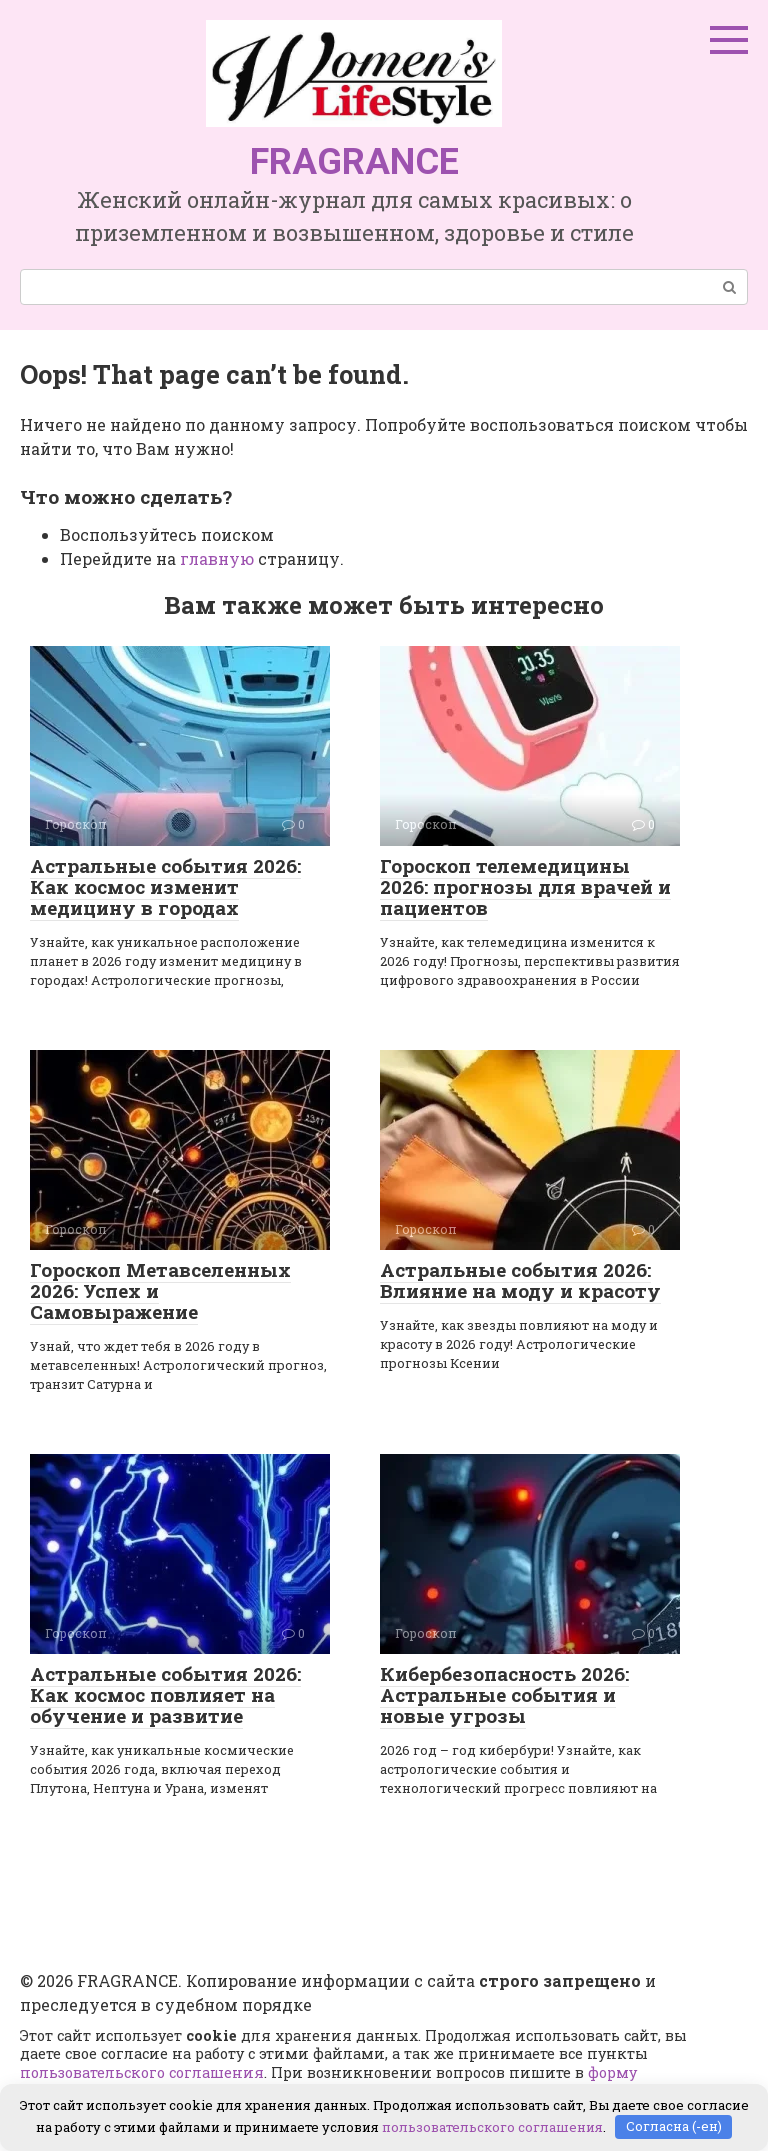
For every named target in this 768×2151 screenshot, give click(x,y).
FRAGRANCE (354, 162)
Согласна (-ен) (674, 2126)
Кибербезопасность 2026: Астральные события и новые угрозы (504, 1694)
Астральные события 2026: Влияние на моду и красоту (520, 1280)
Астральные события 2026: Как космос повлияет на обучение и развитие (165, 1694)
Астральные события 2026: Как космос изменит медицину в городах (165, 886)
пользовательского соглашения (142, 2072)
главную (217, 558)
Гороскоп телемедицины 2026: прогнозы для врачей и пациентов (525, 886)
